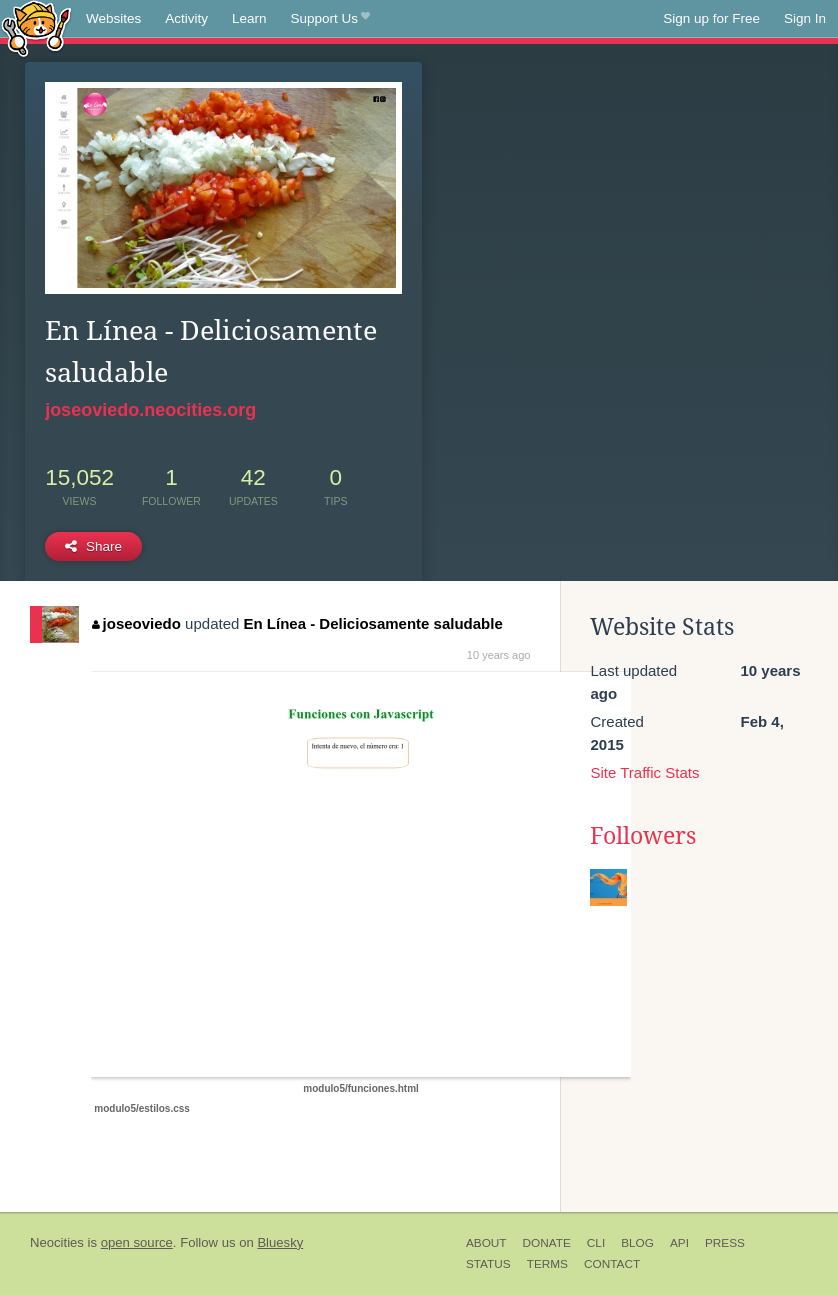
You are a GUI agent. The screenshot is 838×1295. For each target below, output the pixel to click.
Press (725, 1243)
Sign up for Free (711, 18)
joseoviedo (136, 623)
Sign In (805, 18)
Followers (643, 836)
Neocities (57, 1242)
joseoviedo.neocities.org (150, 410)
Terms (547, 1264)
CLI (596, 1243)
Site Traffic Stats (644, 772)
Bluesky (280, 1242)
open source (137, 1242)
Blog (637, 1243)
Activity (186, 18)
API (679, 1243)
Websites (113, 18)
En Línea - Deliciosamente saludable (373, 623)
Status (488, 1264)
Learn (249, 18)
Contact (612, 1264)
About (486, 1243)
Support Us (330, 19)
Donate (547, 1243)
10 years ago (499, 655)
